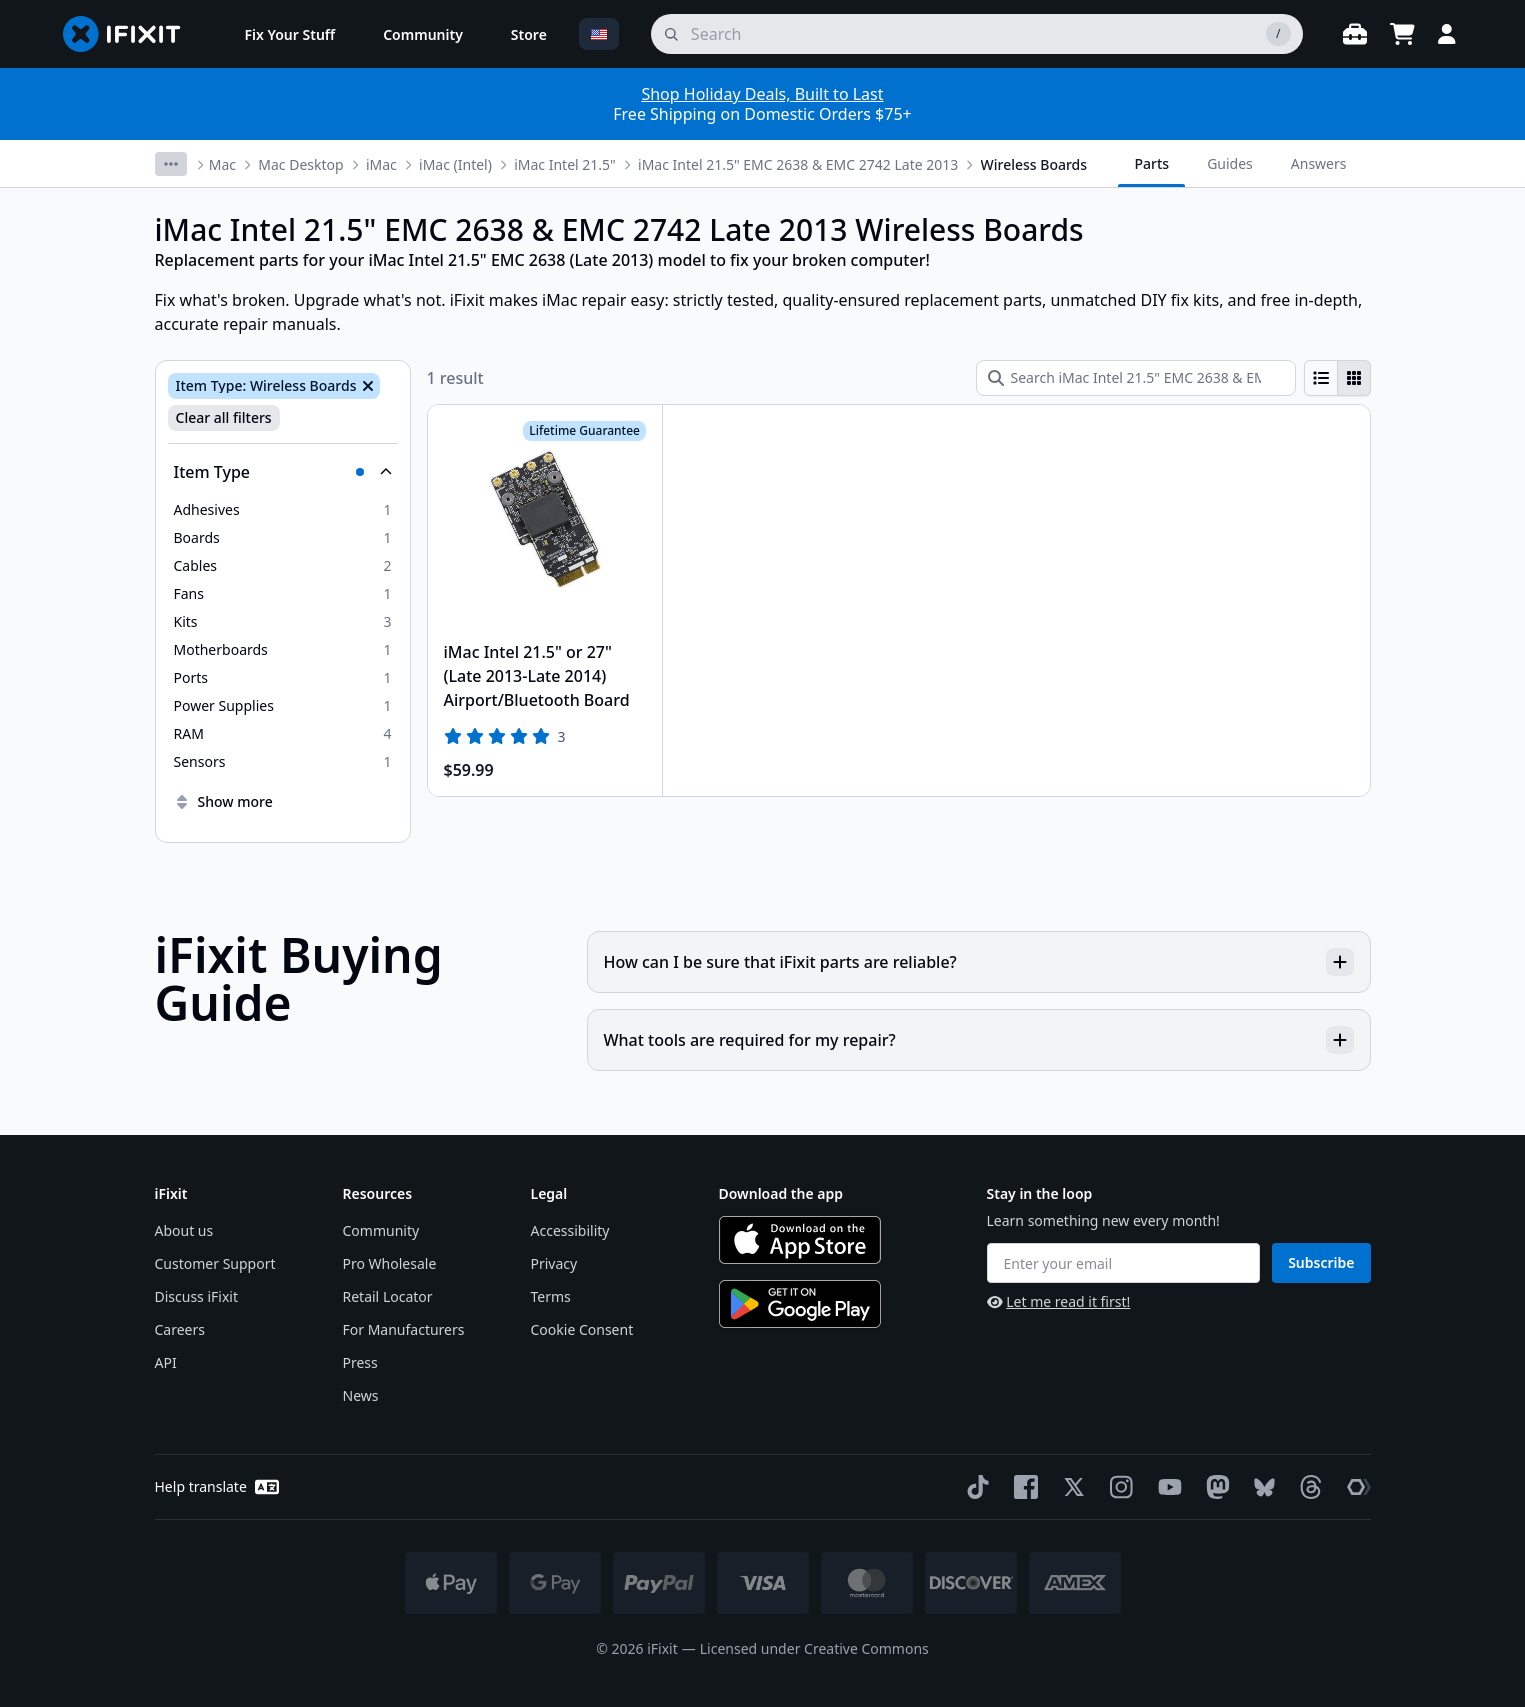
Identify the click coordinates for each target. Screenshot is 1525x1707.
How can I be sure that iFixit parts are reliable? (979, 962)
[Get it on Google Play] (800, 1304)
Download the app (781, 1193)
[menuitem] (290, 34)
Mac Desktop (300, 164)
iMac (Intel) (455, 164)
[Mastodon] (1214, 1487)
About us (184, 1230)
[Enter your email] (1124, 1263)
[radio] (1321, 378)
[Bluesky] (1260, 1487)
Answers (1319, 163)
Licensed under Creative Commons (814, 1648)
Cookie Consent (582, 1329)
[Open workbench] (1355, 34)
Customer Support (215, 1263)
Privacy (554, 1263)
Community (381, 1230)
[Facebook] (1022, 1487)
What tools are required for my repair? (979, 1040)
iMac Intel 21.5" (565, 164)
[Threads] (1307, 1487)
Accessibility (570, 1230)
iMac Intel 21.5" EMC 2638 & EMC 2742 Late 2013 (798, 164)
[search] (977, 34)
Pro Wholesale (390, 1263)
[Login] (1447, 34)
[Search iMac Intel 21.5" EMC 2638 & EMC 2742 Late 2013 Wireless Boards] (1136, 378)
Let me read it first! (1059, 1301)
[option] (283, 510)
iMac (381, 164)
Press (360, 1362)
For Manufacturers (404, 1329)
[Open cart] (1403, 34)
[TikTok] (974, 1487)
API (166, 1362)
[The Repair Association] (1355, 1487)
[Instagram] (1118, 1487)
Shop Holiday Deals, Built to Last (762, 94)
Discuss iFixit (197, 1296)
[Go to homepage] (130, 34)
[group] (1337, 378)
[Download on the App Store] (800, 1240)
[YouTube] (1166, 1487)
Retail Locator (388, 1296)
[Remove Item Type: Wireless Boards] (366, 386)
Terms (551, 1296)
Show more (223, 801)
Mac (222, 164)
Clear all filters (224, 417)
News (361, 1395)
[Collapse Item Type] (283, 472)
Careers (180, 1329)
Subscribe (1321, 1262)
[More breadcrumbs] (171, 164)
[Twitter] (1070, 1487)
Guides (1230, 163)
